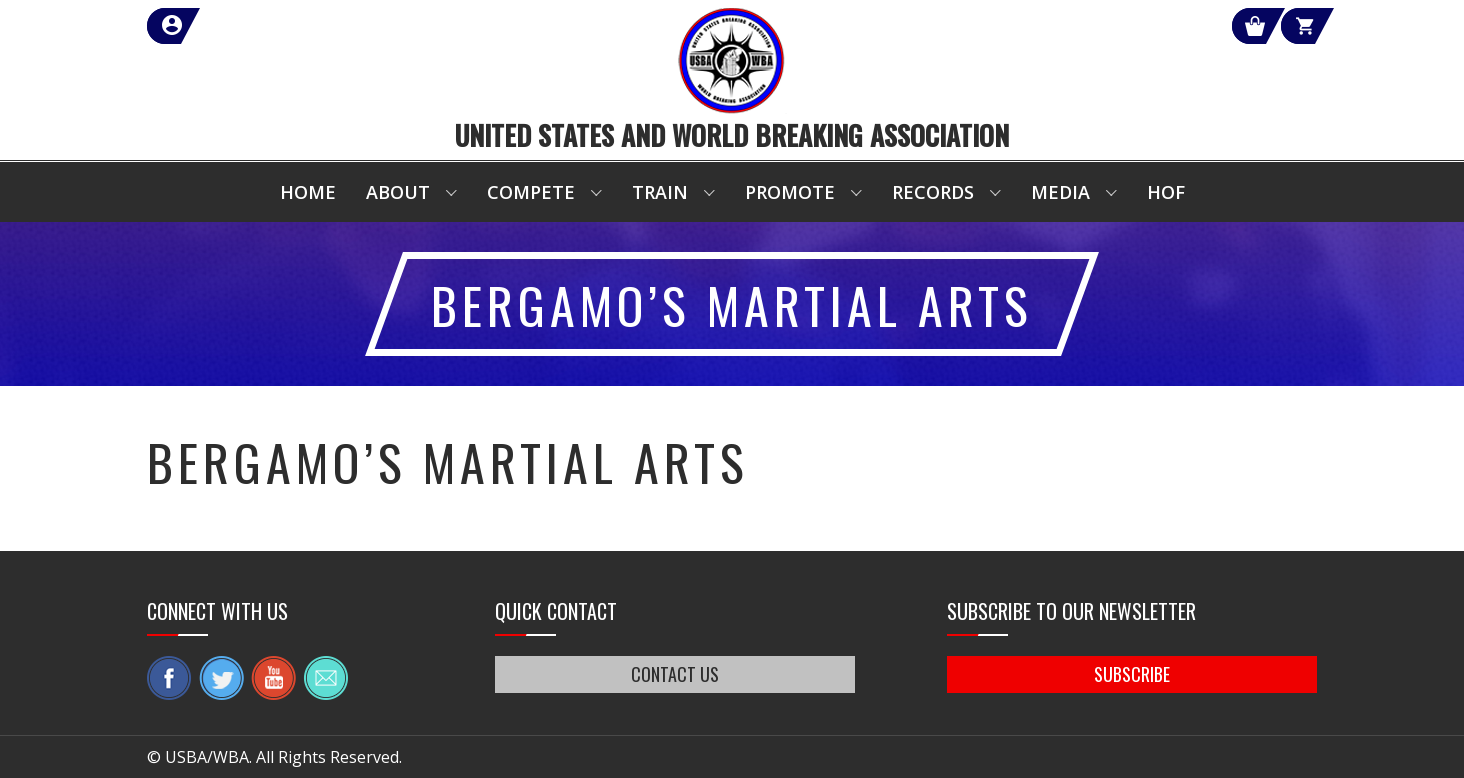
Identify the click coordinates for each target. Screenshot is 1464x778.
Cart (1280, 26)
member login (244, 26)
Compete (531, 192)
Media (1060, 192)
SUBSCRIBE (1132, 674)
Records (933, 192)
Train (660, 192)
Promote (790, 192)
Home (308, 192)
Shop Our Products (1104, 26)
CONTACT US (675, 674)
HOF (1166, 192)
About (398, 192)
